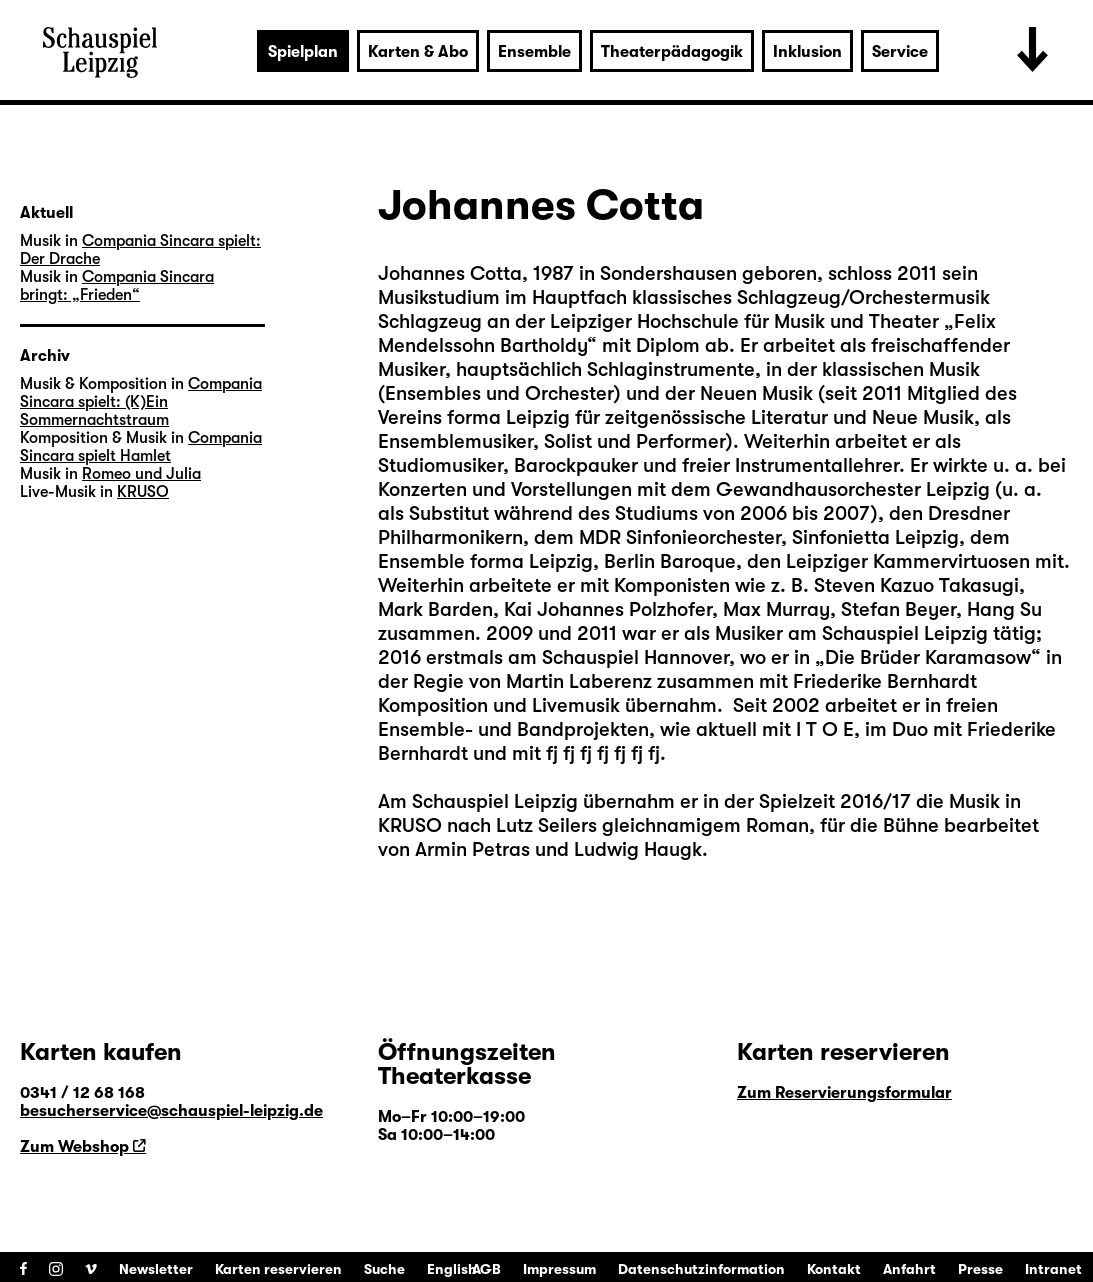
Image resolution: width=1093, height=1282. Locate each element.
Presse (980, 1269)
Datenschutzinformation (701, 1269)
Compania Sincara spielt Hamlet (141, 447)
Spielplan (303, 52)
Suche (384, 1269)
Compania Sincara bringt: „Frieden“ (117, 286)
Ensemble (534, 52)
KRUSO (143, 492)
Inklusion (807, 52)
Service (900, 52)
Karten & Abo (418, 52)
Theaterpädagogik (672, 52)
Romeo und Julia (141, 474)
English (452, 1269)
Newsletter (156, 1269)
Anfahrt (909, 1269)
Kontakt (834, 1269)
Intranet (1053, 1269)
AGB (486, 1269)
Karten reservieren (278, 1269)
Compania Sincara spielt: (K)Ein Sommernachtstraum (141, 402)
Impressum (559, 1269)
